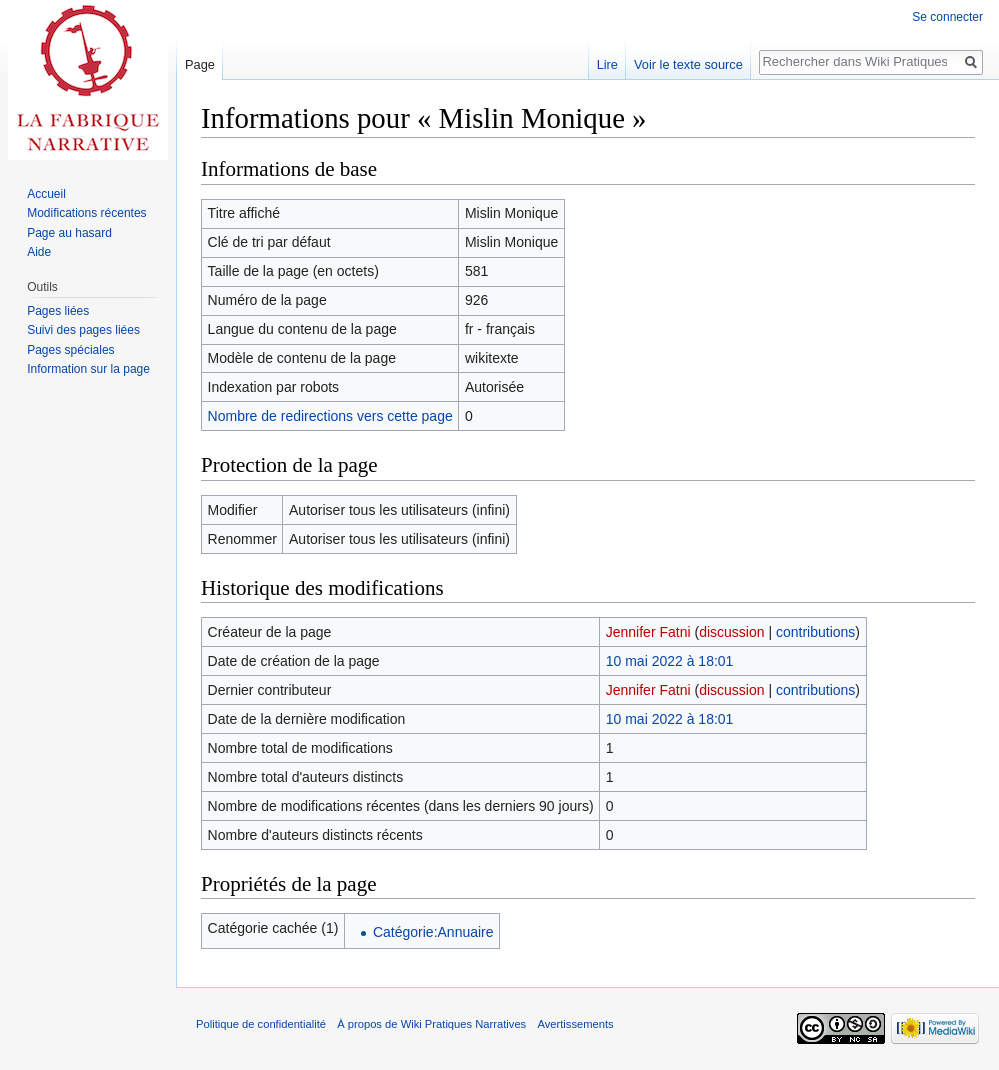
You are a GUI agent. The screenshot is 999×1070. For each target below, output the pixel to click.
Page (200, 64)
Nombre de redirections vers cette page (330, 416)
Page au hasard (69, 233)
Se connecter (947, 17)
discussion (731, 632)
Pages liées (58, 311)
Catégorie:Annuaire (433, 932)
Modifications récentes (86, 213)
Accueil (46, 194)
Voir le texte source (688, 64)
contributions (815, 632)
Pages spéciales (70, 350)
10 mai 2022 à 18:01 (670, 661)
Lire (607, 64)
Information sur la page (88, 369)
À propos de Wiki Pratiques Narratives (431, 1024)
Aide (39, 252)
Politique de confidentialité (261, 1024)
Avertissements (575, 1024)
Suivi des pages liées (83, 330)
